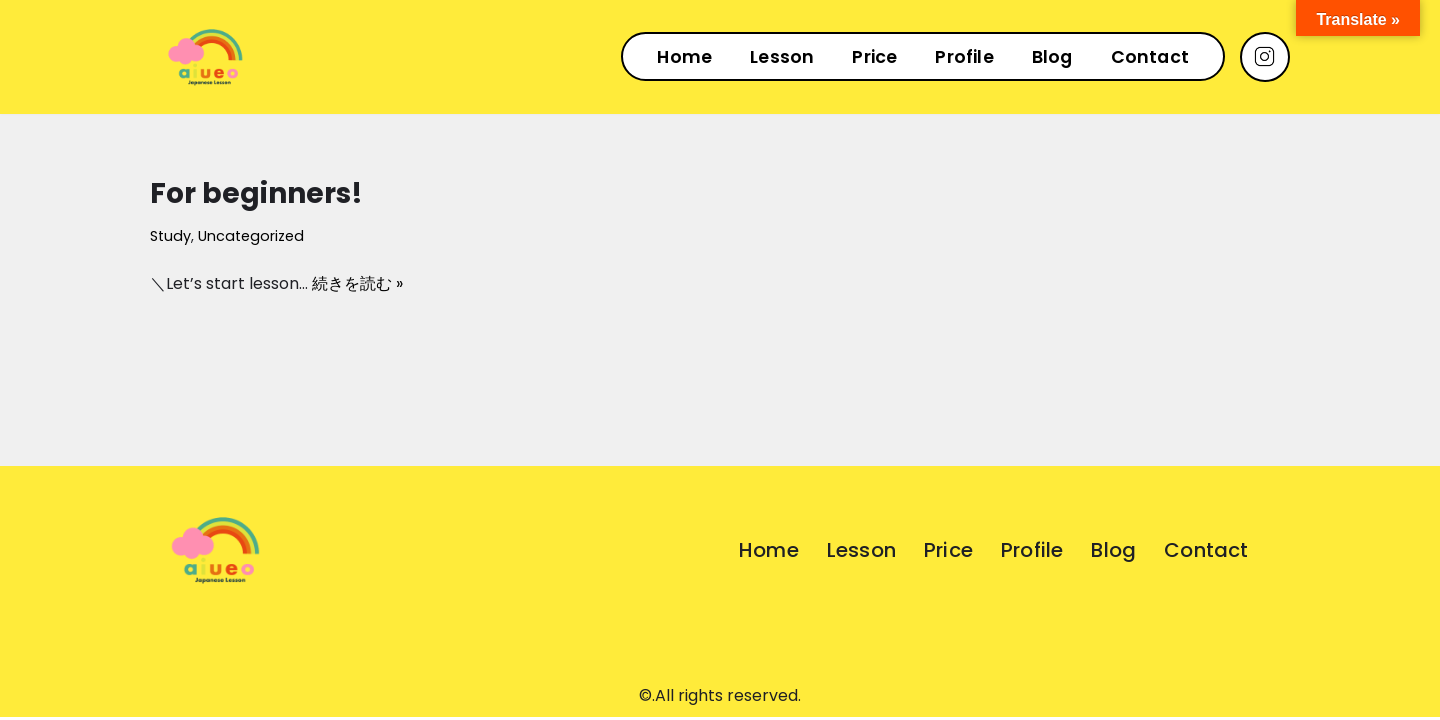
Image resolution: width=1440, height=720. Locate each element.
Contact (1150, 57)
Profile (964, 57)
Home (684, 57)
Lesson (782, 57)
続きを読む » (357, 283)
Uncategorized (251, 236)
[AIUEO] (205, 57)
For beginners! (256, 193)
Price (874, 57)
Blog (1052, 57)
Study (170, 236)
